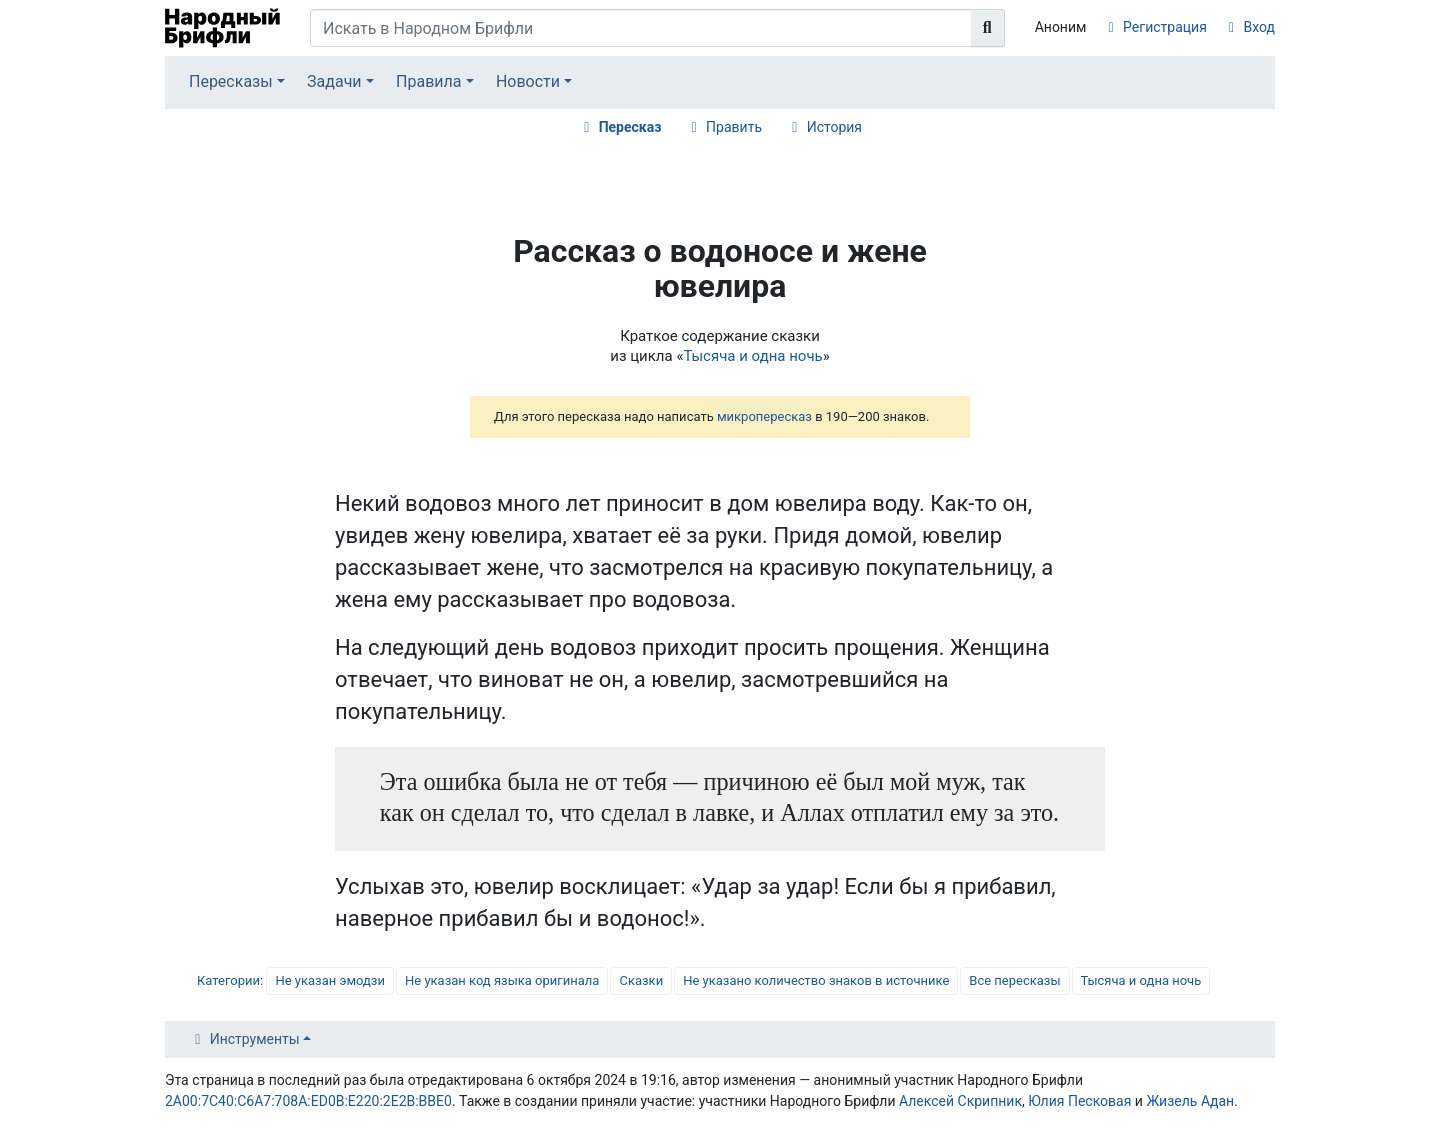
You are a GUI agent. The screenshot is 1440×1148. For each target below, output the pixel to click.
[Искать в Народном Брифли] (641, 28)
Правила (428, 81)
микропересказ (764, 416)
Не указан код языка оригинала (502, 980)
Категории (228, 980)
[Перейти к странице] (988, 28)
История (834, 127)
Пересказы (231, 81)
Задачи (334, 81)
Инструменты (255, 1039)
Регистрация (1165, 27)
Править (734, 127)
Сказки (641, 980)
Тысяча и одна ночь (752, 356)
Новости (528, 81)
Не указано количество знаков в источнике (816, 980)
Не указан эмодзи (330, 980)
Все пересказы (1014, 980)
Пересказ (630, 127)
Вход (1259, 27)
